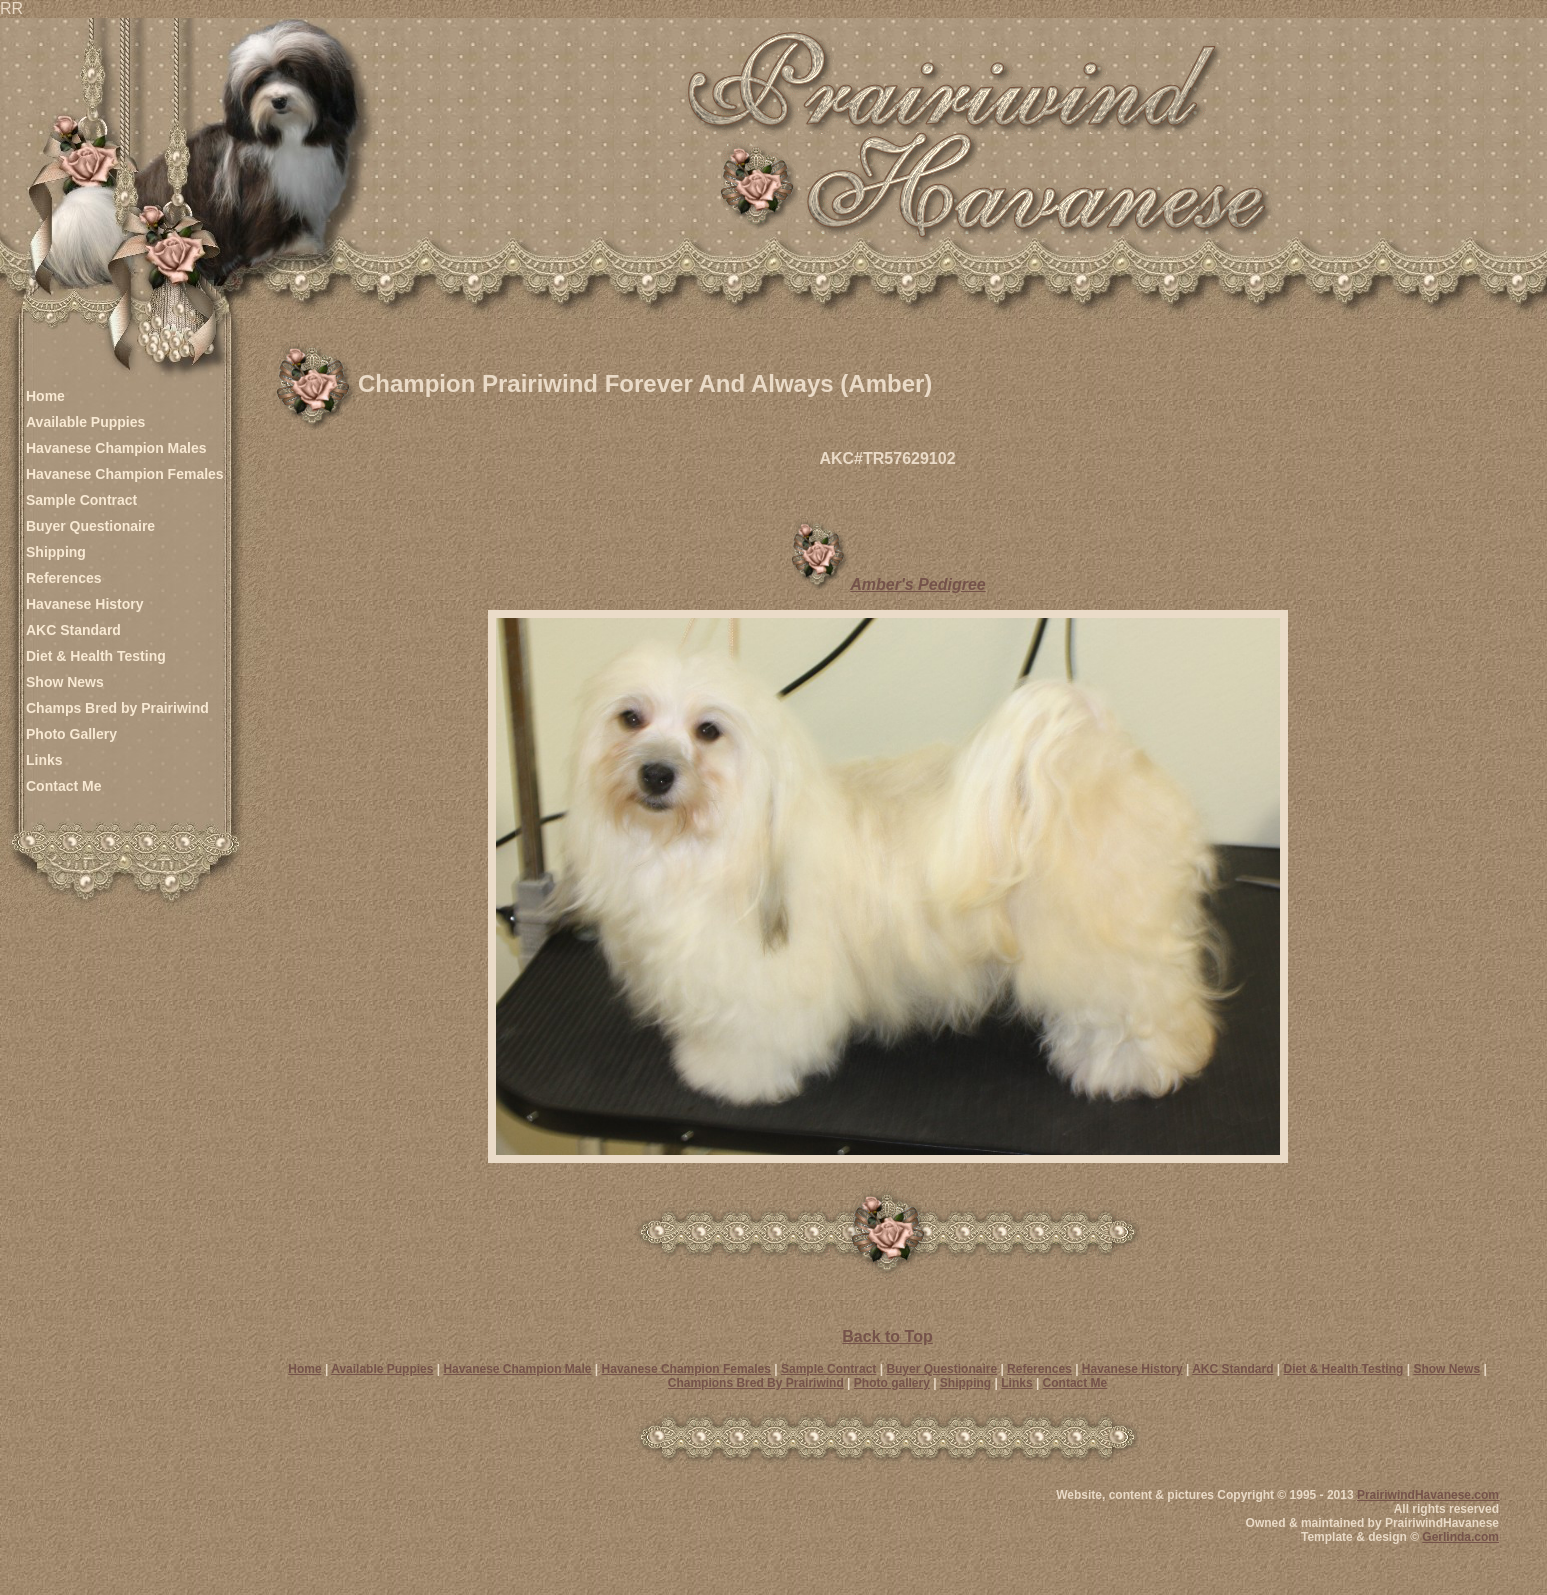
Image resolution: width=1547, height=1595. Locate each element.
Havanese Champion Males (116, 448)
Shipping (56, 552)
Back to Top (887, 1336)
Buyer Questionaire (90, 526)
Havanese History (85, 604)
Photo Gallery (71, 734)
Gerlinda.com (1460, 1537)
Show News (65, 682)
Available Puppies (85, 422)
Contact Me (63, 786)
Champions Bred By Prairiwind (756, 1383)
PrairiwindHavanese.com (1428, 1495)
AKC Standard (73, 630)
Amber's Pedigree (917, 584)
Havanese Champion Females (125, 474)
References (64, 578)
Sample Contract (81, 500)
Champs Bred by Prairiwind (117, 708)
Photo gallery (892, 1383)
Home (45, 396)
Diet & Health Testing (96, 656)
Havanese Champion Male (517, 1369)
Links (44, 760)
